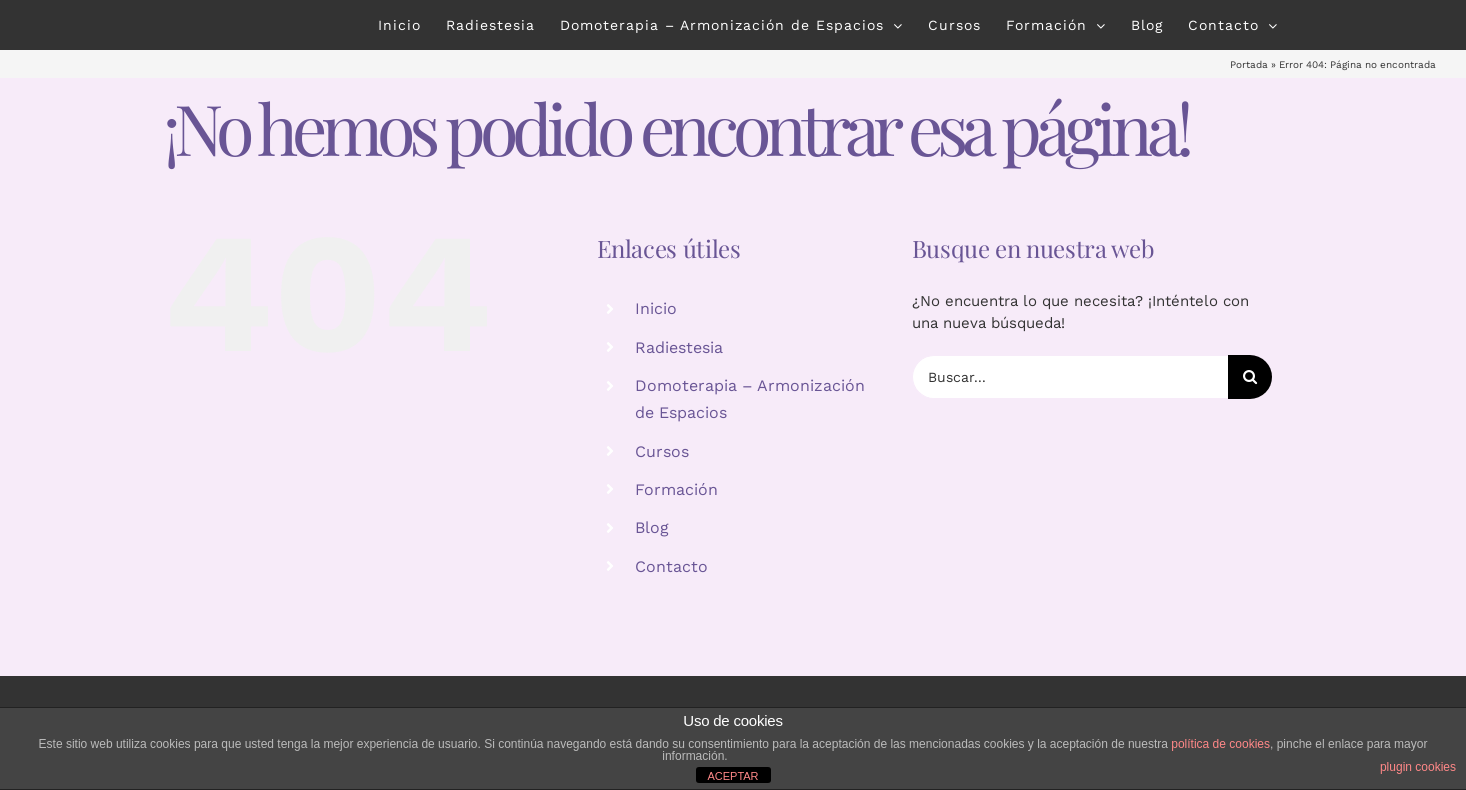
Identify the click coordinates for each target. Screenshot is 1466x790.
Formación (676, 489)
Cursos (662, 451)
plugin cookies (1418, 767)
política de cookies (1220, 744)
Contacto (671, 566)
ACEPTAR (732, 776)
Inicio (656, 308)
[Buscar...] (1070, 377)
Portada (1249, 64)
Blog (652, 527)
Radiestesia (679, 347)
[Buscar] (1250, 377)
